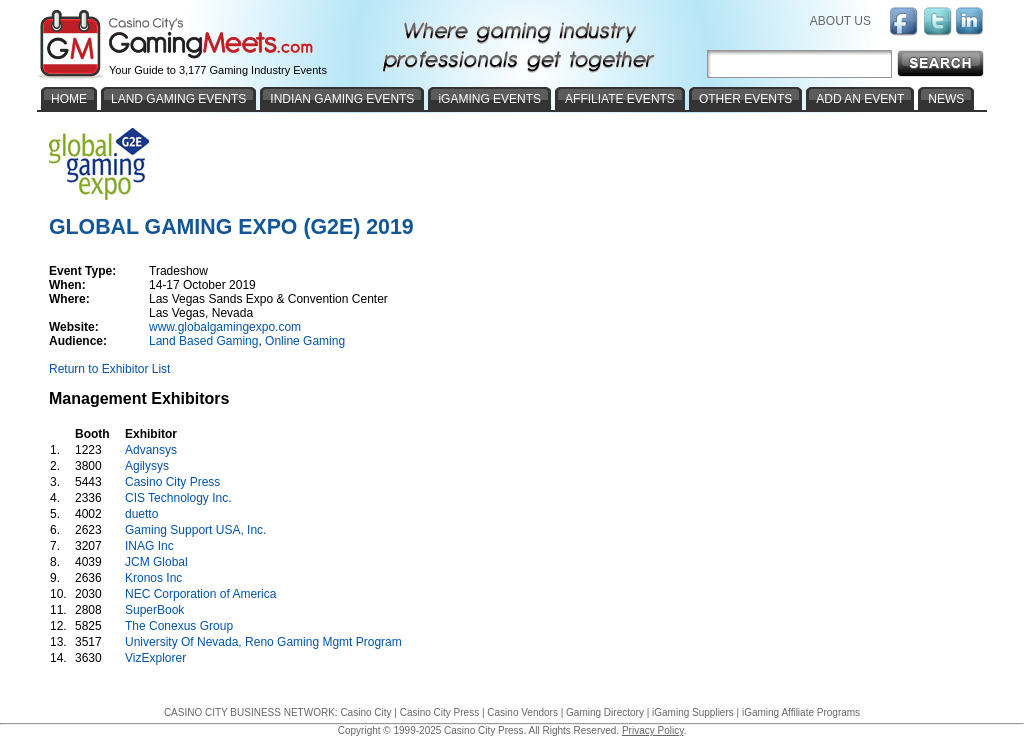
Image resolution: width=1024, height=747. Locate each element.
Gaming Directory (605, 712)
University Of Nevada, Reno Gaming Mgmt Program (263, 642)
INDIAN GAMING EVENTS (342, 99)
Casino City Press (172, 482)
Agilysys (147, 466)
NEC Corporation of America (200, 594)
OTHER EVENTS (745, 99)
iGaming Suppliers (693, 712)
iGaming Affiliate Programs (801, 712)
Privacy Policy (653, 730)
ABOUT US (840, 21)
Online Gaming (305, 341)
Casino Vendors (522, 712)
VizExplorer (155, 658)
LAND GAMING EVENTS (178, 99)
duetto (141, 514)
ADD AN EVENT (860, 99)
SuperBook (154, 610)
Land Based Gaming (203, 341)
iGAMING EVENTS (489, 99)
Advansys (151, 450)
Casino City (365, 712)
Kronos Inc (153, 578)
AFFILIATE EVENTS (620, 99)
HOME (69, 99)
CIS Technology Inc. (178, 498)
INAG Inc (149, 546)
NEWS (946, 99)
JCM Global (156, 562)
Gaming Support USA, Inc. (195, 530)
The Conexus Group (179, 626)
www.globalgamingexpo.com (225, 327)
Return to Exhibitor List (109, 369)
